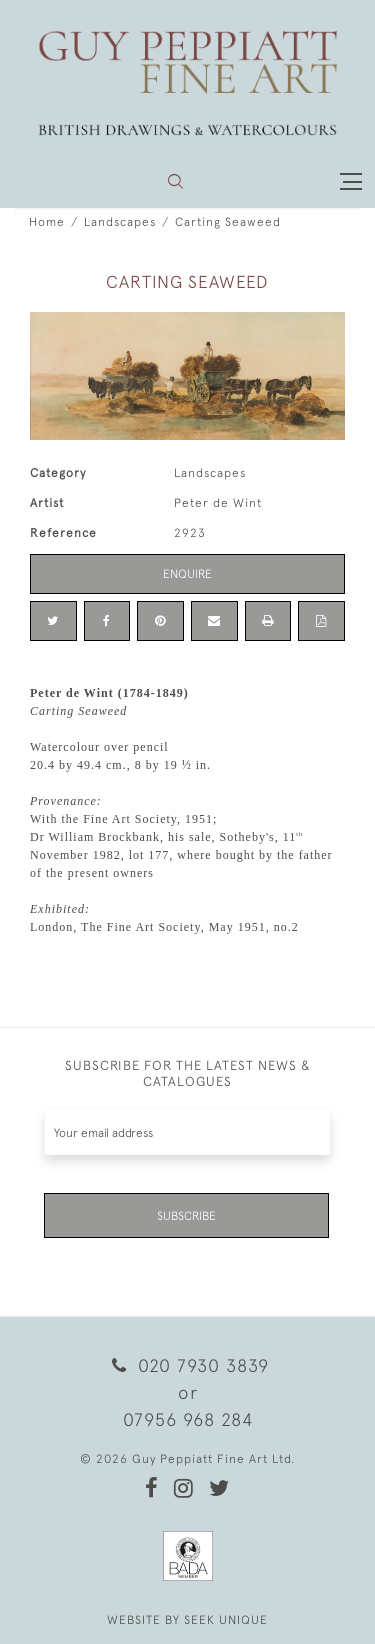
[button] (175, 181)
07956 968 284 (188, 1419)
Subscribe (186, 1216)
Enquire (187, 574)
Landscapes (120, 222)
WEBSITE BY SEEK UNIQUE (187, 1620)
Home (47, 222)
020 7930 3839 (187, 1365)
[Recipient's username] (187, 1132)
